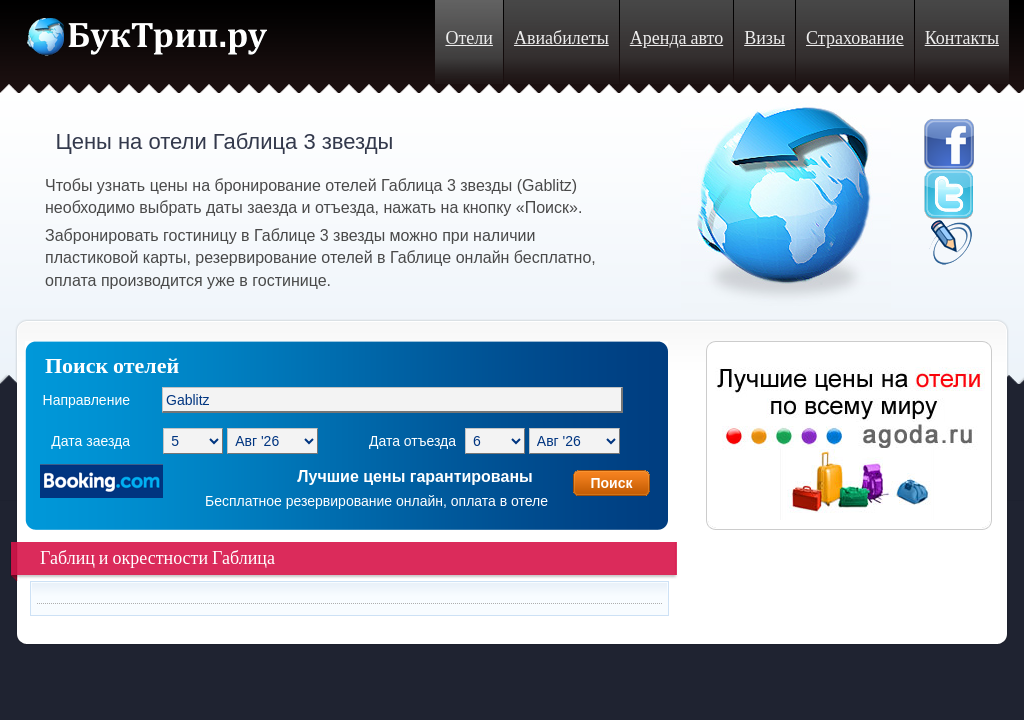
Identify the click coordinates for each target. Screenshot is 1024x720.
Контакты (962, 38)
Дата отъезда (412, 441)
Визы (764, 38)
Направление (86, 400)
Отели (468, 38)
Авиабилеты (561, 38)
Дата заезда (90, 441)
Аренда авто (676, 38)
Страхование (855, 38)
